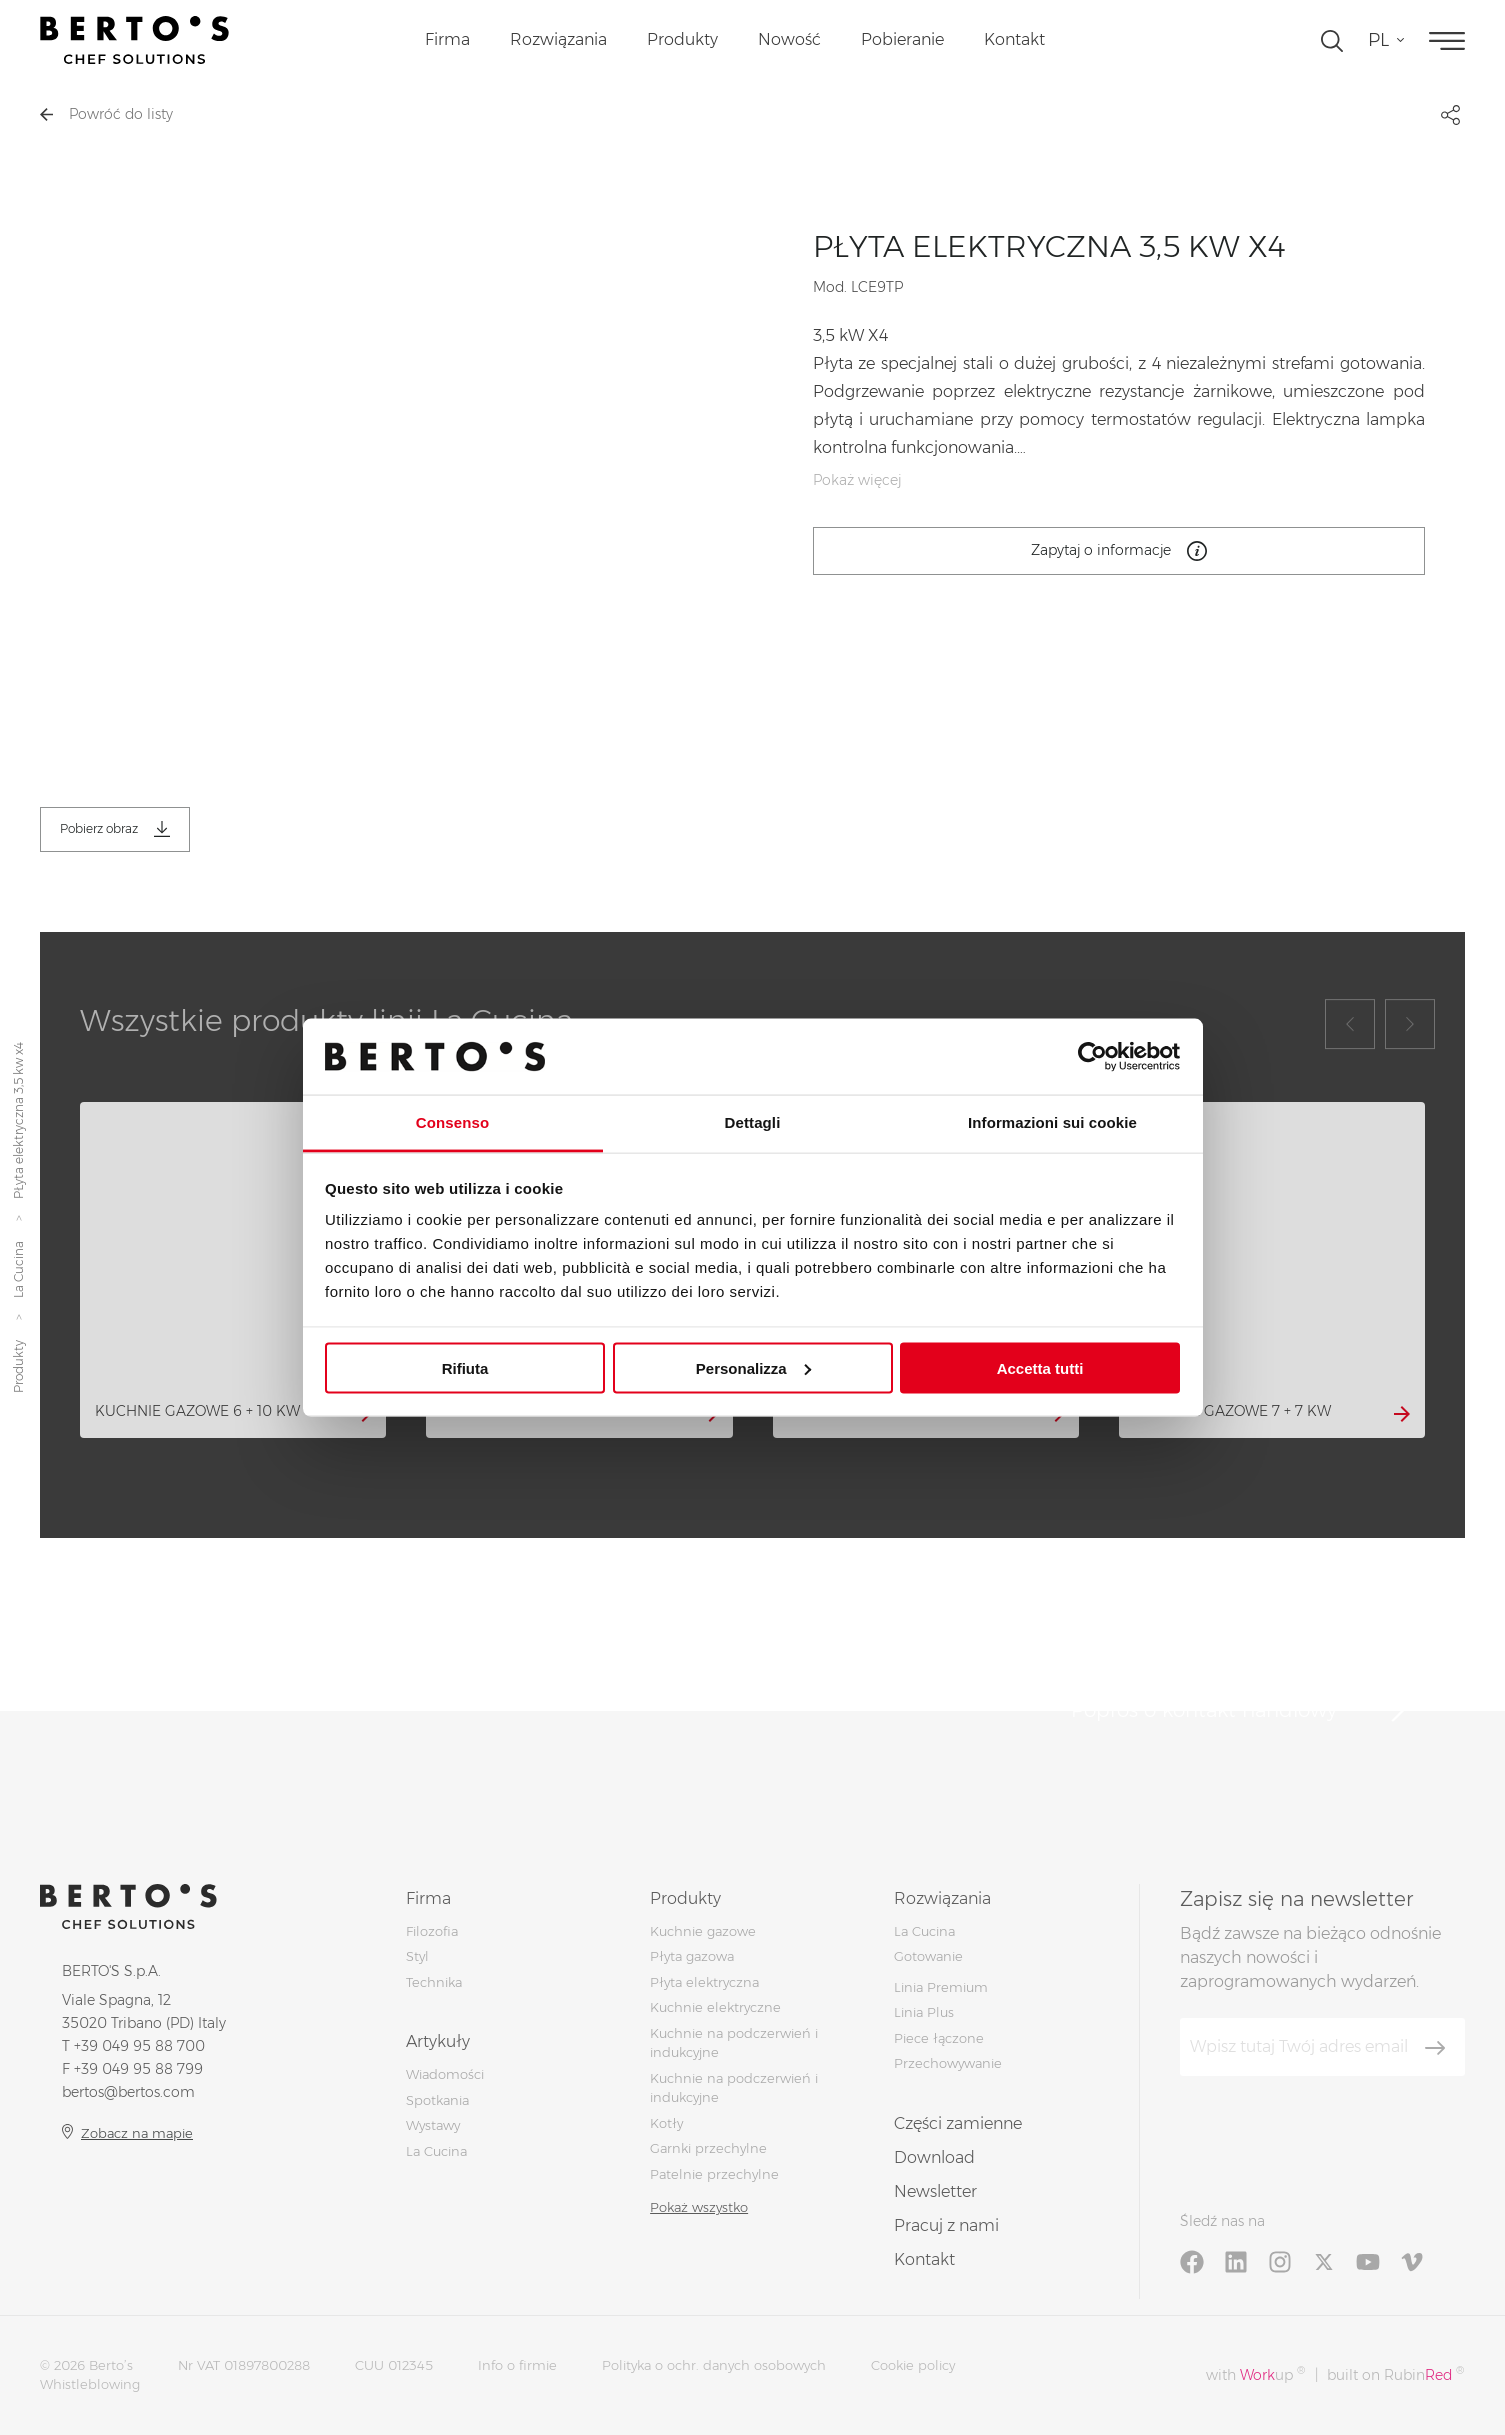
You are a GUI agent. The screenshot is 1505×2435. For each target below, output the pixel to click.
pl (1378, 40)
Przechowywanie (948, 2063)
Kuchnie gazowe (703, 1931)
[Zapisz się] (1435, 2048)
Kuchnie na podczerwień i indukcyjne (734, 2043)
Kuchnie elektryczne (715, 2007)
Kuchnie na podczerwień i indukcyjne (734, 2088)
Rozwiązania (558, 39)
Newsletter (935, 2191)
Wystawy (433, 2125)
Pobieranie (902, 39)
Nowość (789, 39)
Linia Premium (941, 1987)
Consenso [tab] (452, 1122)
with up (1255, 2374)
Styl (417, 1956)
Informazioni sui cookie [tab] (1052, 1122)
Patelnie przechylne (714, 2174)
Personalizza (753, 1367)
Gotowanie (928, 1956)
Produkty (682, 39)
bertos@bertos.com (128, 2092)
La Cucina (18, 1269)
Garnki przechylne (708, 2148)
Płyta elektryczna (704, 1982)
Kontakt (1014, 39)
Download (934, 2157)
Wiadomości (445, 2074)
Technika (434, 1982)
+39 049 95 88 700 (139, 2046)
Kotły (666, 2123)
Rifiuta (465, 1367)
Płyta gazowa (692, 1956)
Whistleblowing (90, 2384)
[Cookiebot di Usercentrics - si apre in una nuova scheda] (1092, 1056)
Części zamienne (958, 2123)
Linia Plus (924, 2012)
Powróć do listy (106, 114)
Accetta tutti (1040, 1367)
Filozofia (432, 1931)
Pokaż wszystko (699, 2207)
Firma (447, 39)
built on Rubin (1395, 2374)
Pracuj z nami (946, 2225)
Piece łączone (939, 2038)
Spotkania (437, 2100)
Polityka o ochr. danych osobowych (714, 2365)
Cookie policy (913, 2365)
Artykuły (438, 2041)
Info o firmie (517, 2365)
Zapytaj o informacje (1119, 551)
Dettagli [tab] (753, 1122)
